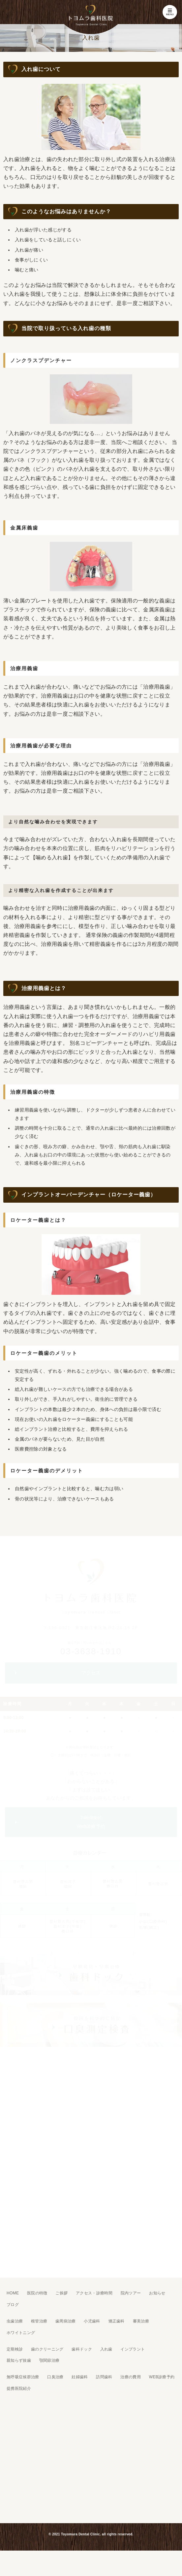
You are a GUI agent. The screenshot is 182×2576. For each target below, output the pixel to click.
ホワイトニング (21, 2332)
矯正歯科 (116, 2321)
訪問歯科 (104, 2377)
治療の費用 (130, 2377)
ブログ (13, 2304)
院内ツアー (131, 2293)
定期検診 (15, 2349)
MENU (170, 12)
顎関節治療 (49, 2360)
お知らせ (157, 2293)
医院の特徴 (37, 2293)
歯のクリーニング (47, 2349)
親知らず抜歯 (19, 2360)
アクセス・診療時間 (94, 2293)
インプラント (132, 2349)
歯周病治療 (65, 2321)
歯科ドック (82, 2349)
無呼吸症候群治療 (23, 2377)
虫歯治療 (15, 2321)
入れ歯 (106, 2349)
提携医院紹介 (19, 2388)
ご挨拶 (61, 2293)
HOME (13, 2293)
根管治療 (39, 2321)
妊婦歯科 (80, 2377)
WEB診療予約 (162, 2377)
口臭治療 (55, 2377)
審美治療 (141, 2321)
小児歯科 (92, 2321)
